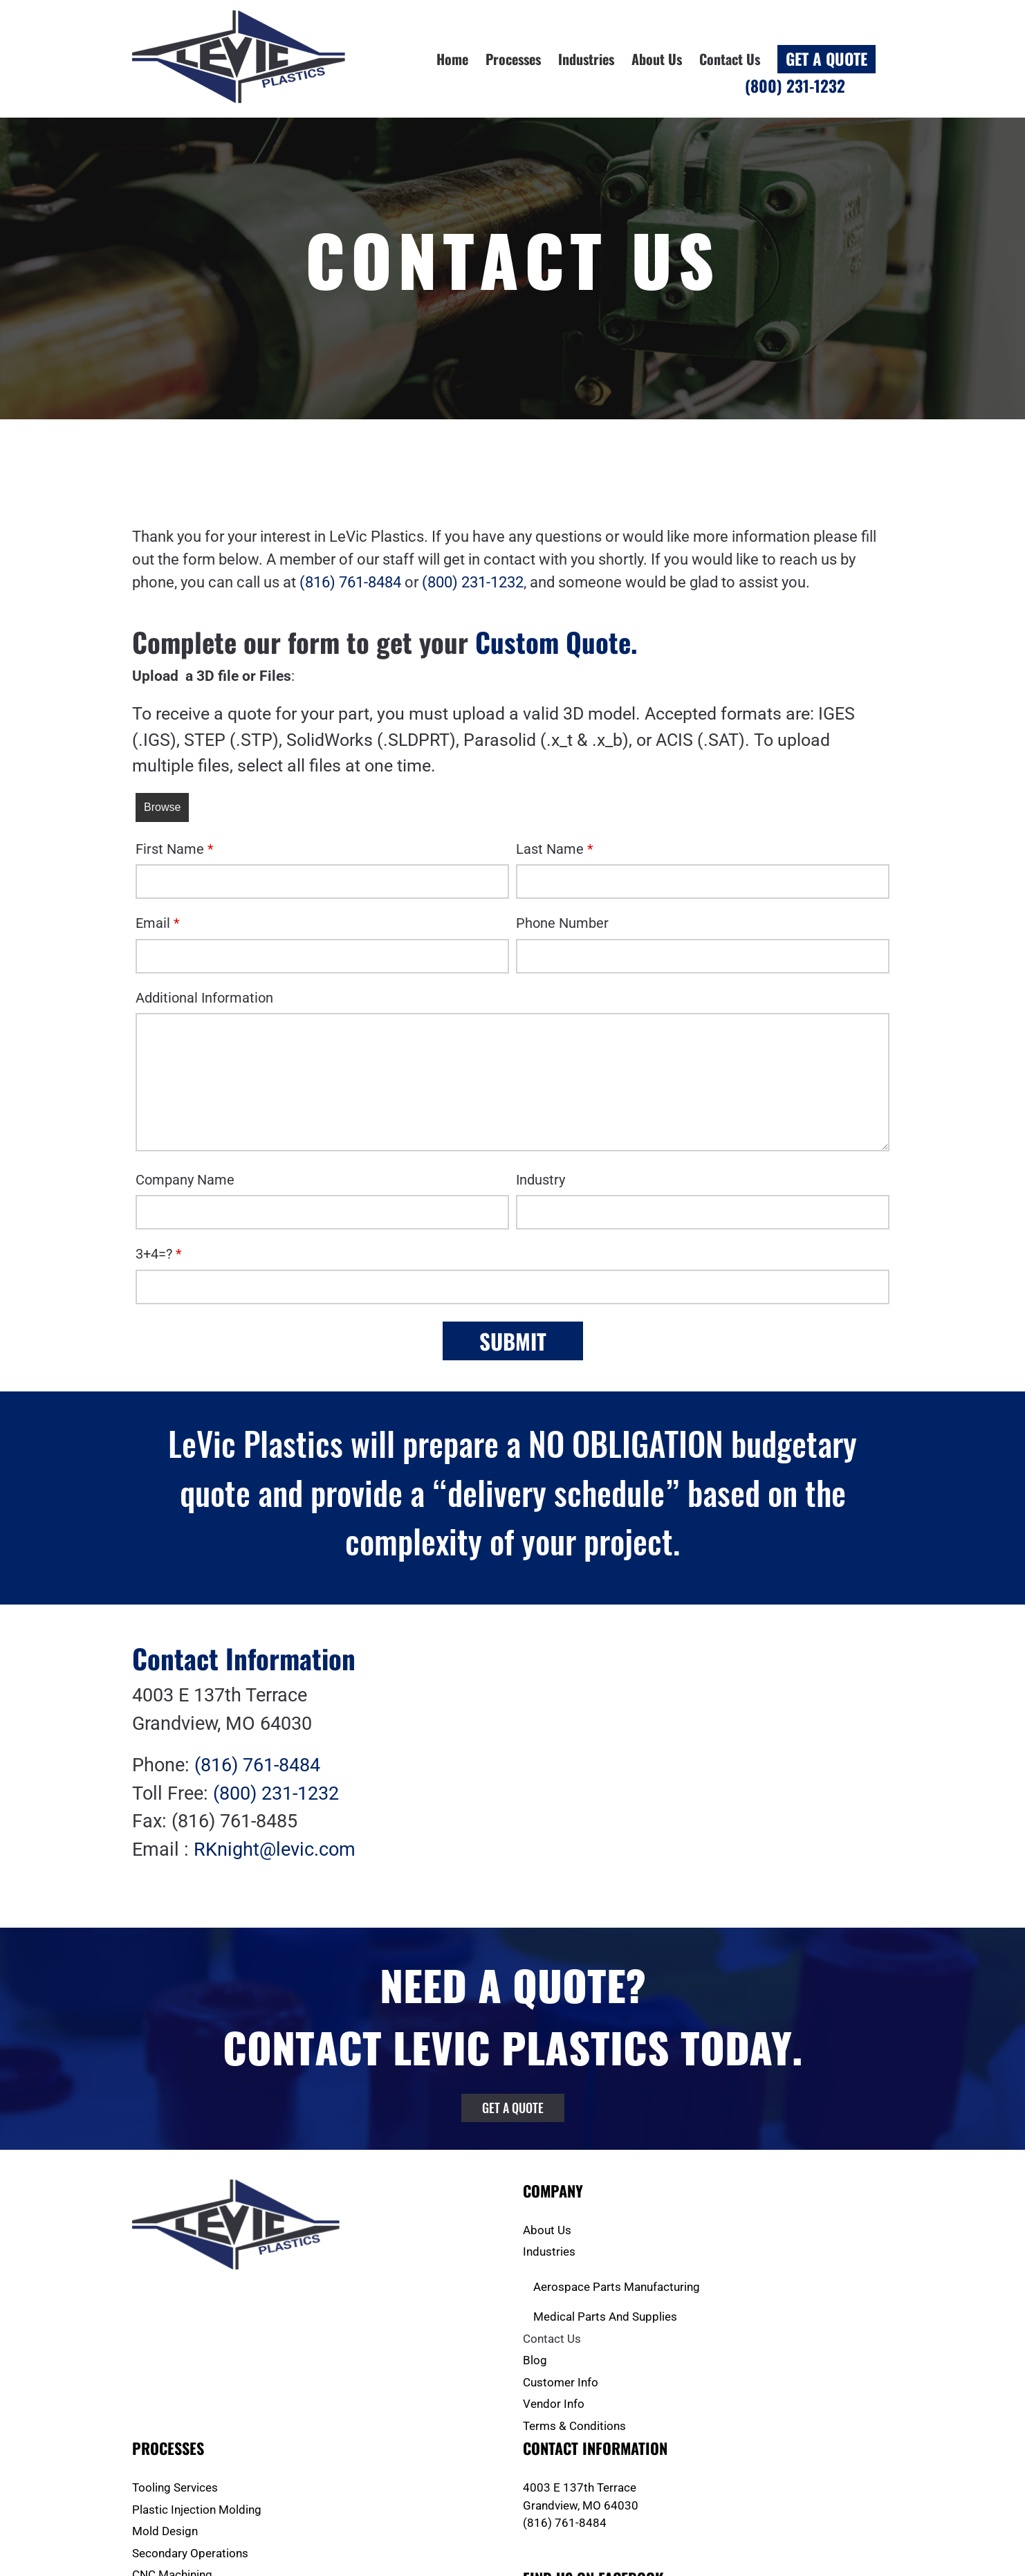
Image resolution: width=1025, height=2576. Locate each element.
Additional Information (204, 997)
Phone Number (562, 923)
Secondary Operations (190, 2553)
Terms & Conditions (574, 2426)
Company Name (185, 1179)
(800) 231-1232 (473, 582)
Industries (549, 2251)
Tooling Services (175, 2487)
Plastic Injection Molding (196, 2509)
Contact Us (552, 2339)
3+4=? (159, 1253)
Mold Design (165, 2531)
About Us (547, 2230)
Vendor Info (553, 2404)
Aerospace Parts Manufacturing (616, 2287)
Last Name (554, 849)
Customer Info (560, 2382)
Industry (540, 1179)
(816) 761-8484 (350, 582)
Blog (535, 2360)
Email (158, 923)
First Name (175, 849)
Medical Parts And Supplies (605, 2316)
